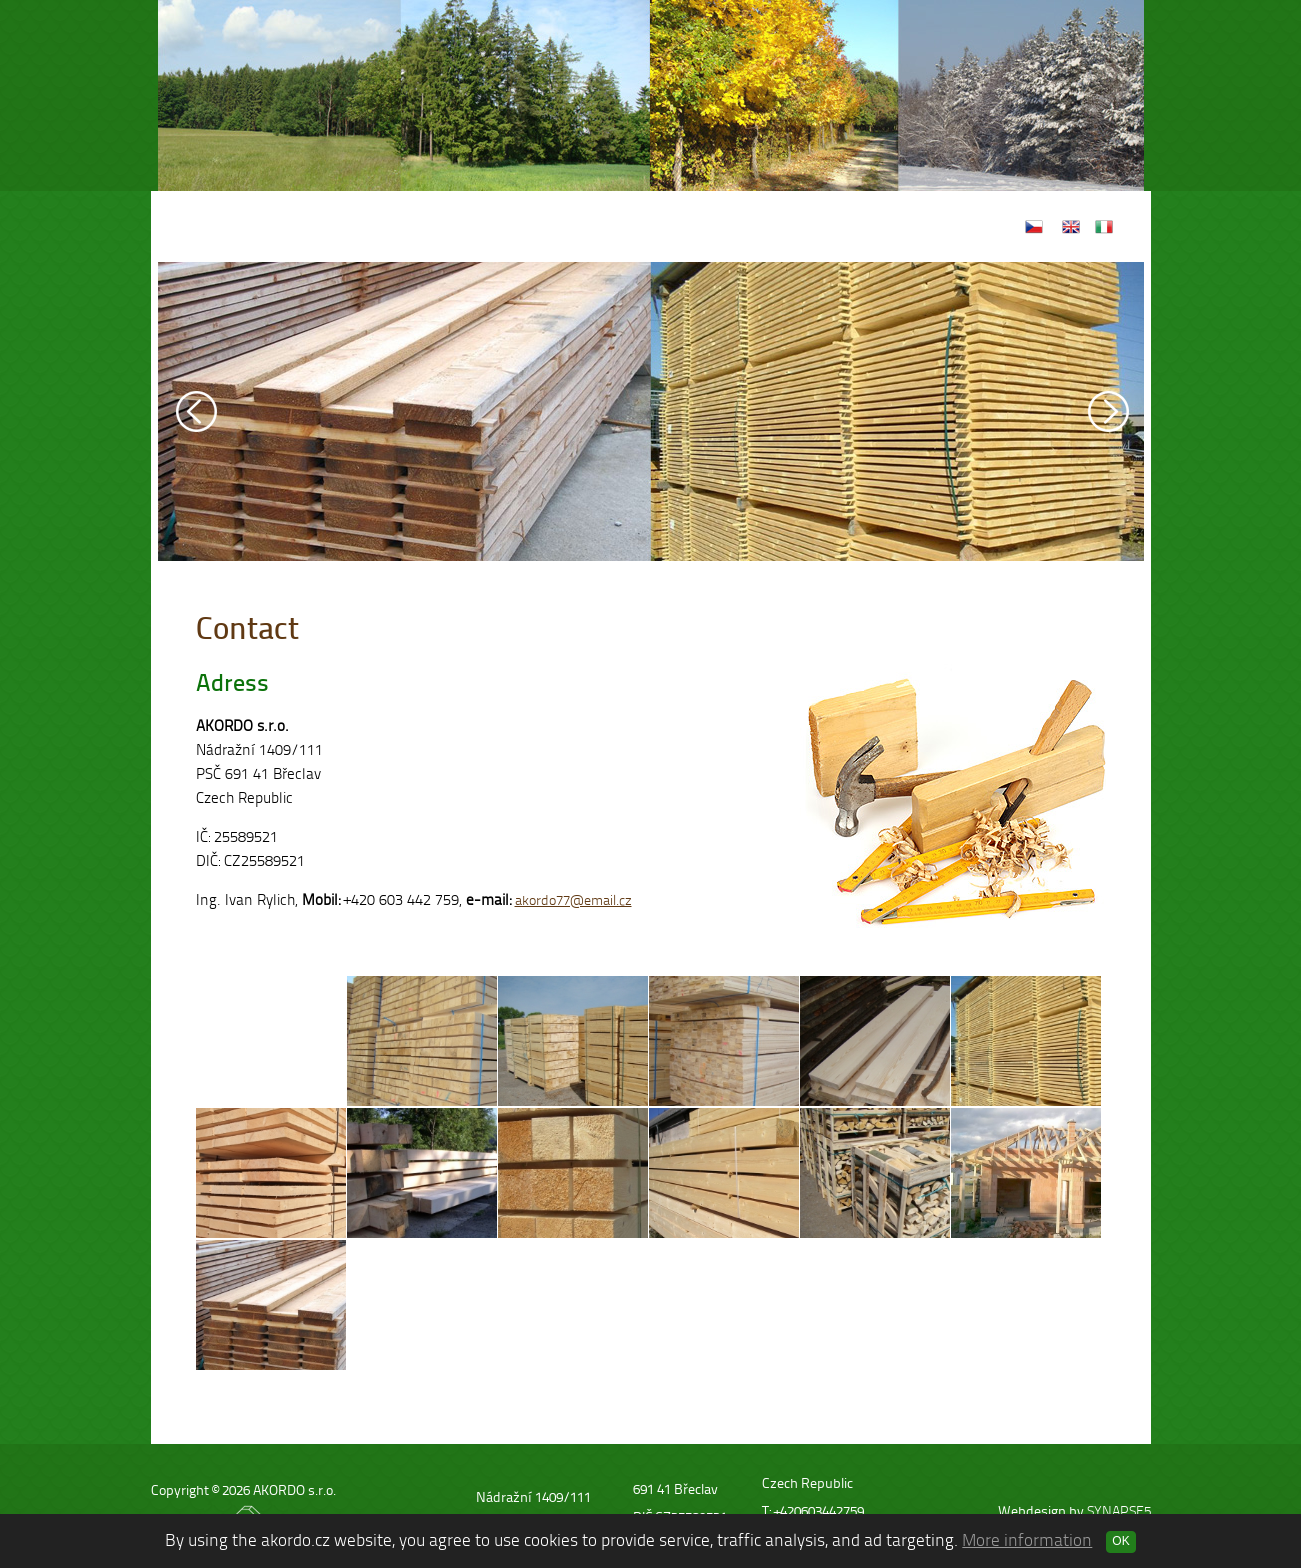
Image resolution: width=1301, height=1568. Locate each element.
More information (1027, 1540)
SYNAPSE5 (1119, 1511)
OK (1120, 1541)
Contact (779, 227)
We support (891, 227)
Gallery (687, 227)
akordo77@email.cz (573, 900)
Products (589, 227)
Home (494, 227)
